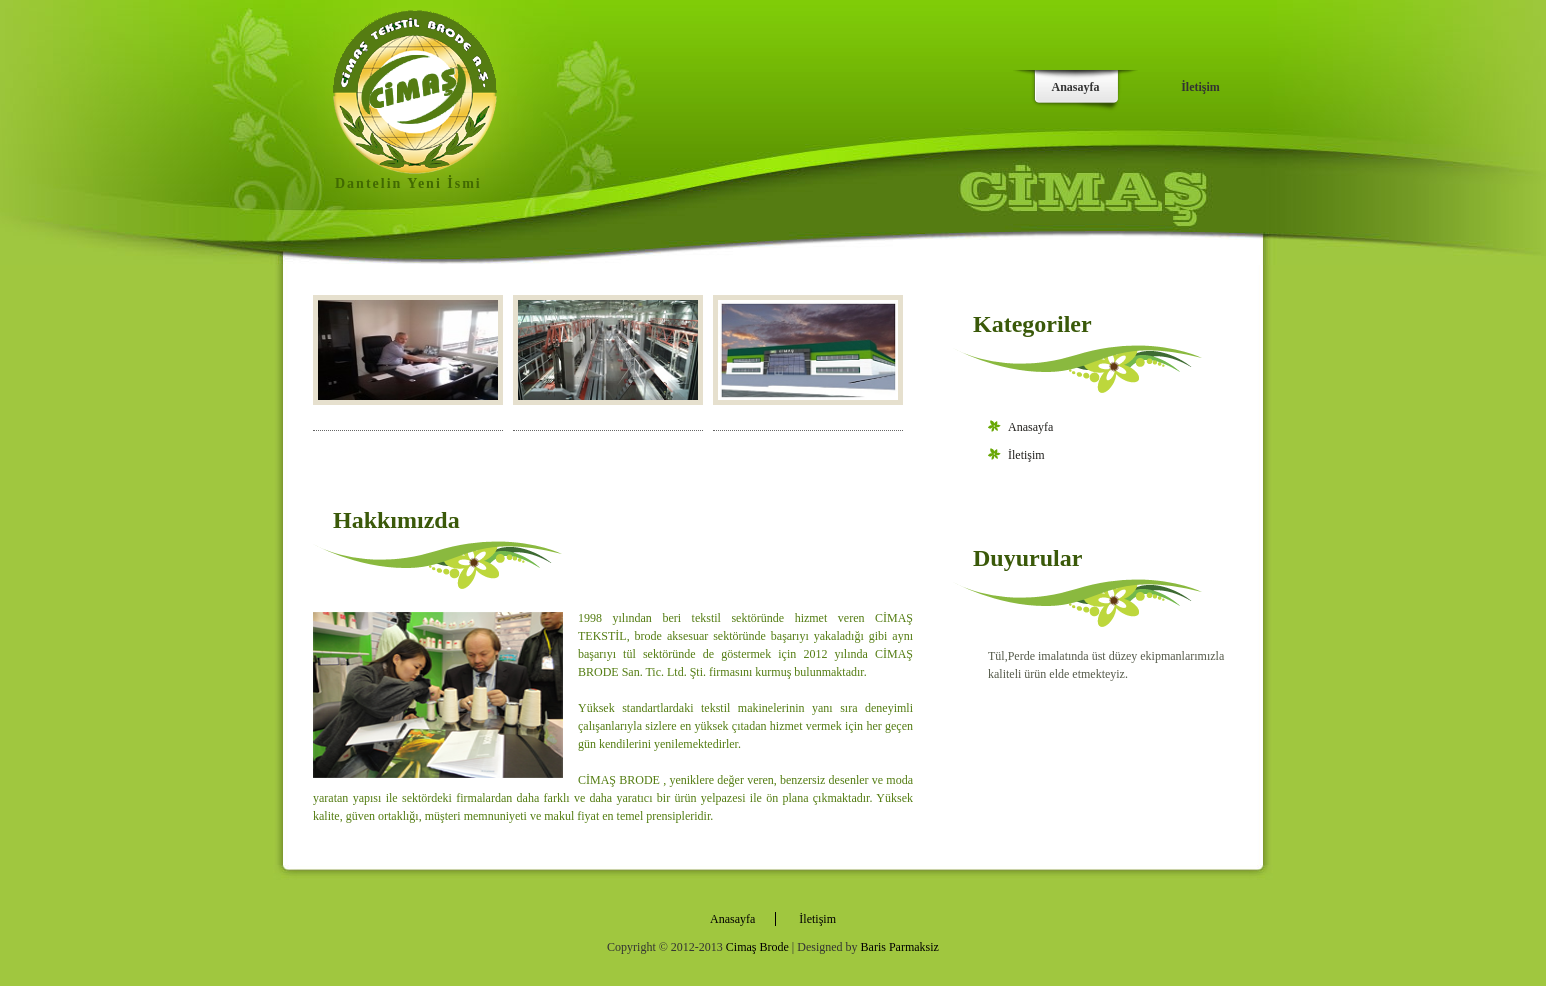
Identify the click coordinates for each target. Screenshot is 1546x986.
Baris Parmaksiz (900, 947)
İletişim (1200, 87)
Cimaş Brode (757, 947)
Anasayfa (1075, 87)
